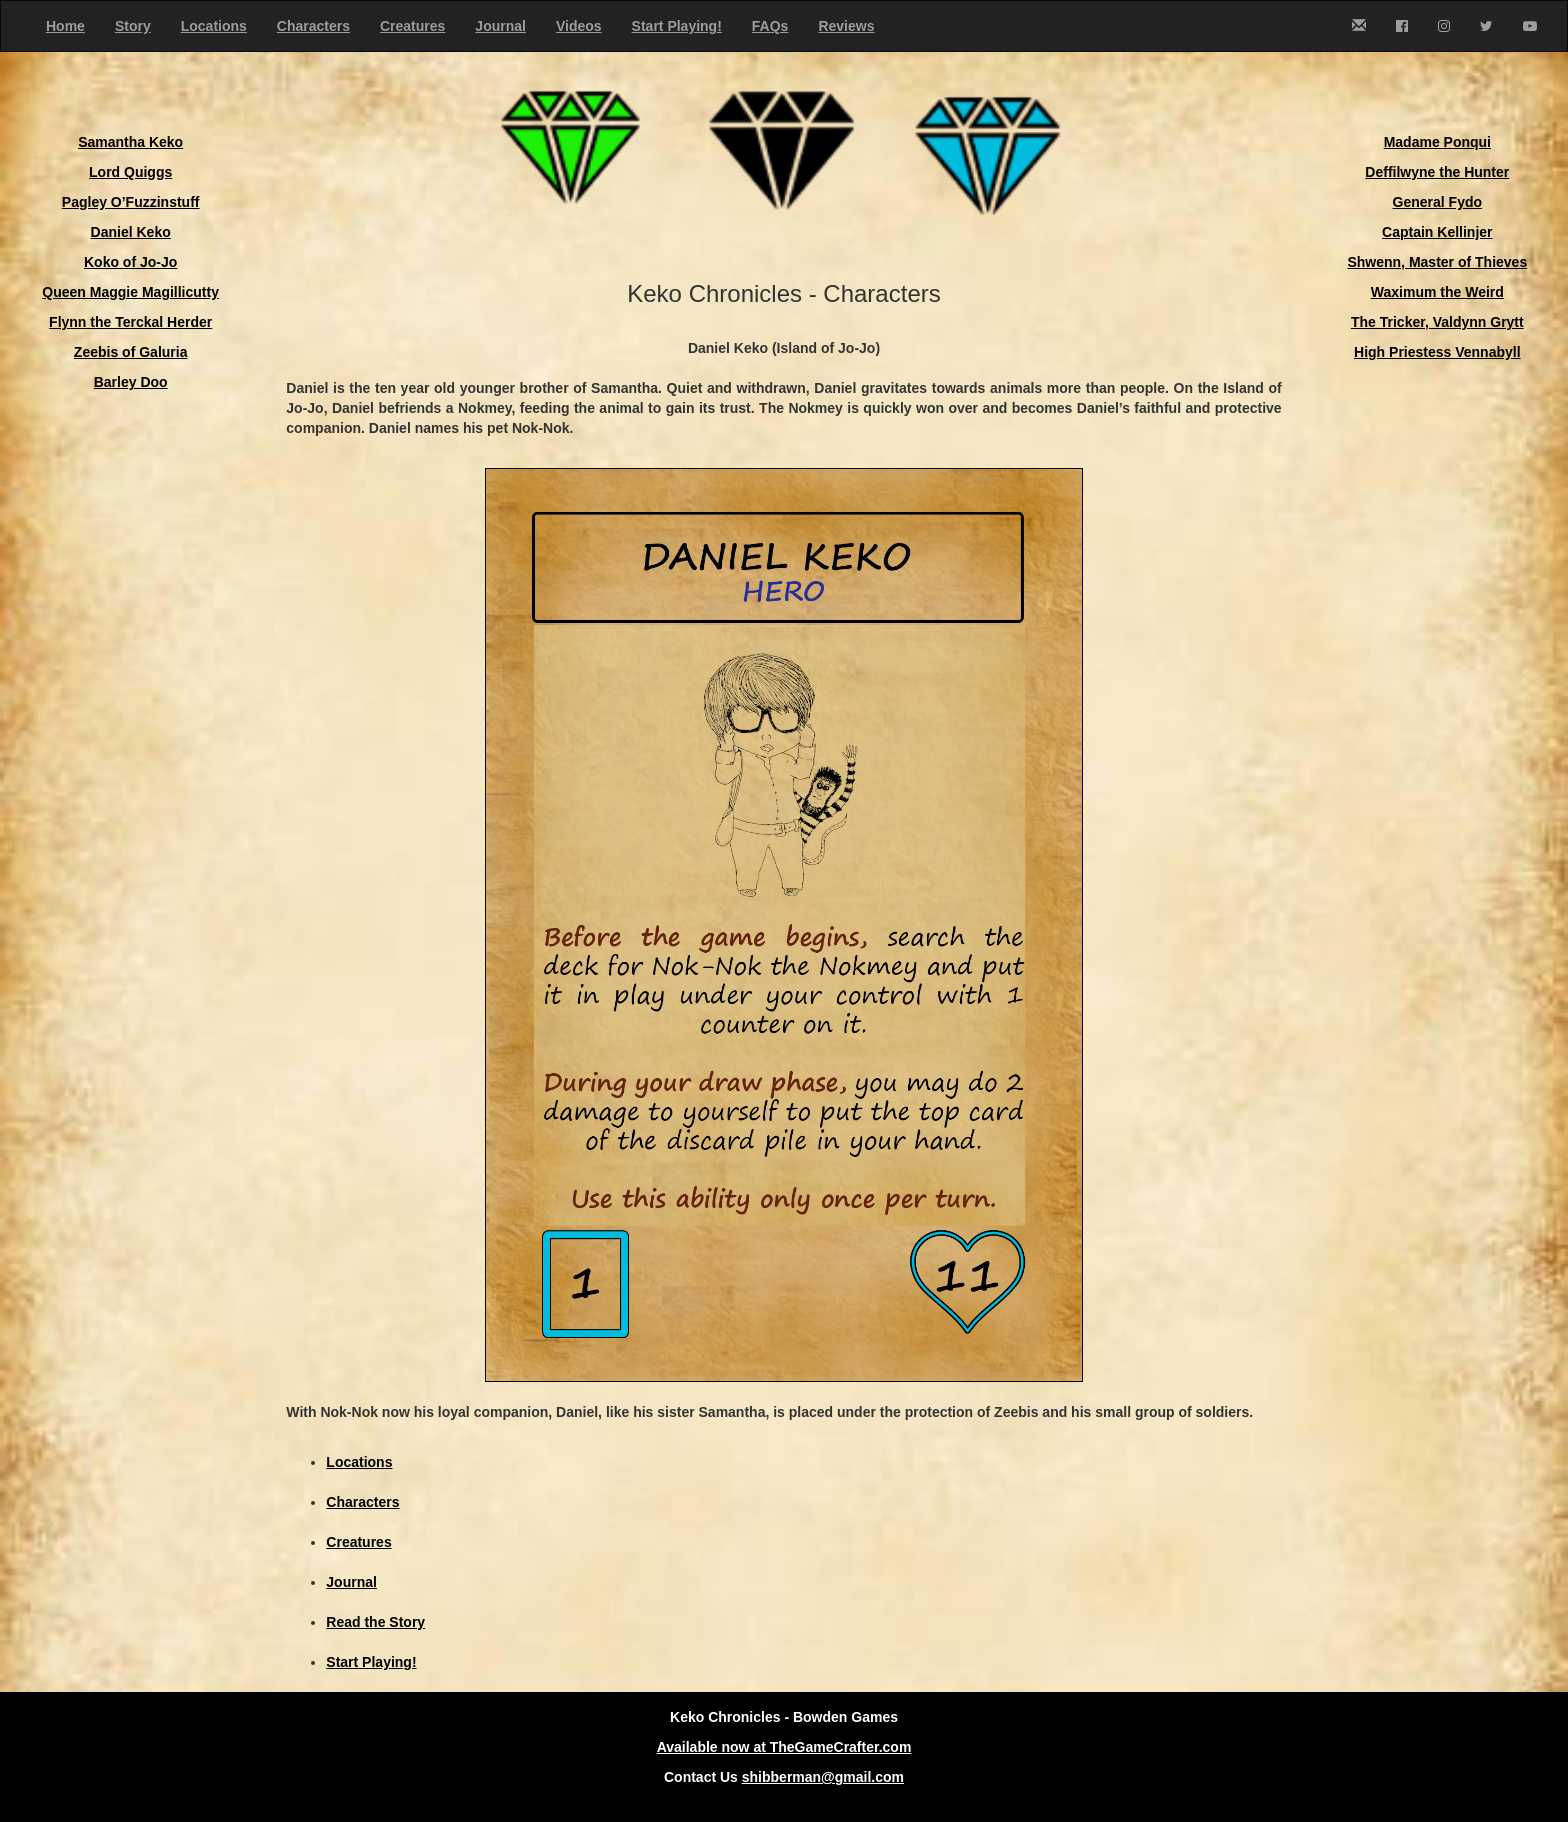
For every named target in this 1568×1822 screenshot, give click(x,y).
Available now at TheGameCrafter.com (784, 1747)
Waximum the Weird (1437, 292)
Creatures (412, 26)
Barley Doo (131, 382)
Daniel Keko (131, 232)
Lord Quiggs (130, 172)
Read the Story (375, 1622)
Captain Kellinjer (1437, 232)
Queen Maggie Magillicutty (130, 292)
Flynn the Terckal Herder (130, 322)
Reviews (846, 26)
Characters (313, 26)
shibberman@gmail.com (823, 1777)
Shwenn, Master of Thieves (1437, 262)
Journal (500, 26)
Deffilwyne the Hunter (1437, 172)
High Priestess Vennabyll (1437, 352)
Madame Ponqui (1437, 142)
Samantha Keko (130, 142)
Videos (579, 26)
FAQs (770, 26)
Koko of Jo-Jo (130, 262)
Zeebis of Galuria (131, 352)
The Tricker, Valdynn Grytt (1437, 322)
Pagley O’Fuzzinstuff (131, 202)
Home (65, 26)
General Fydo (1437, 202)
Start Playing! (677, 26)
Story (133, 26)
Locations (214, 26)
